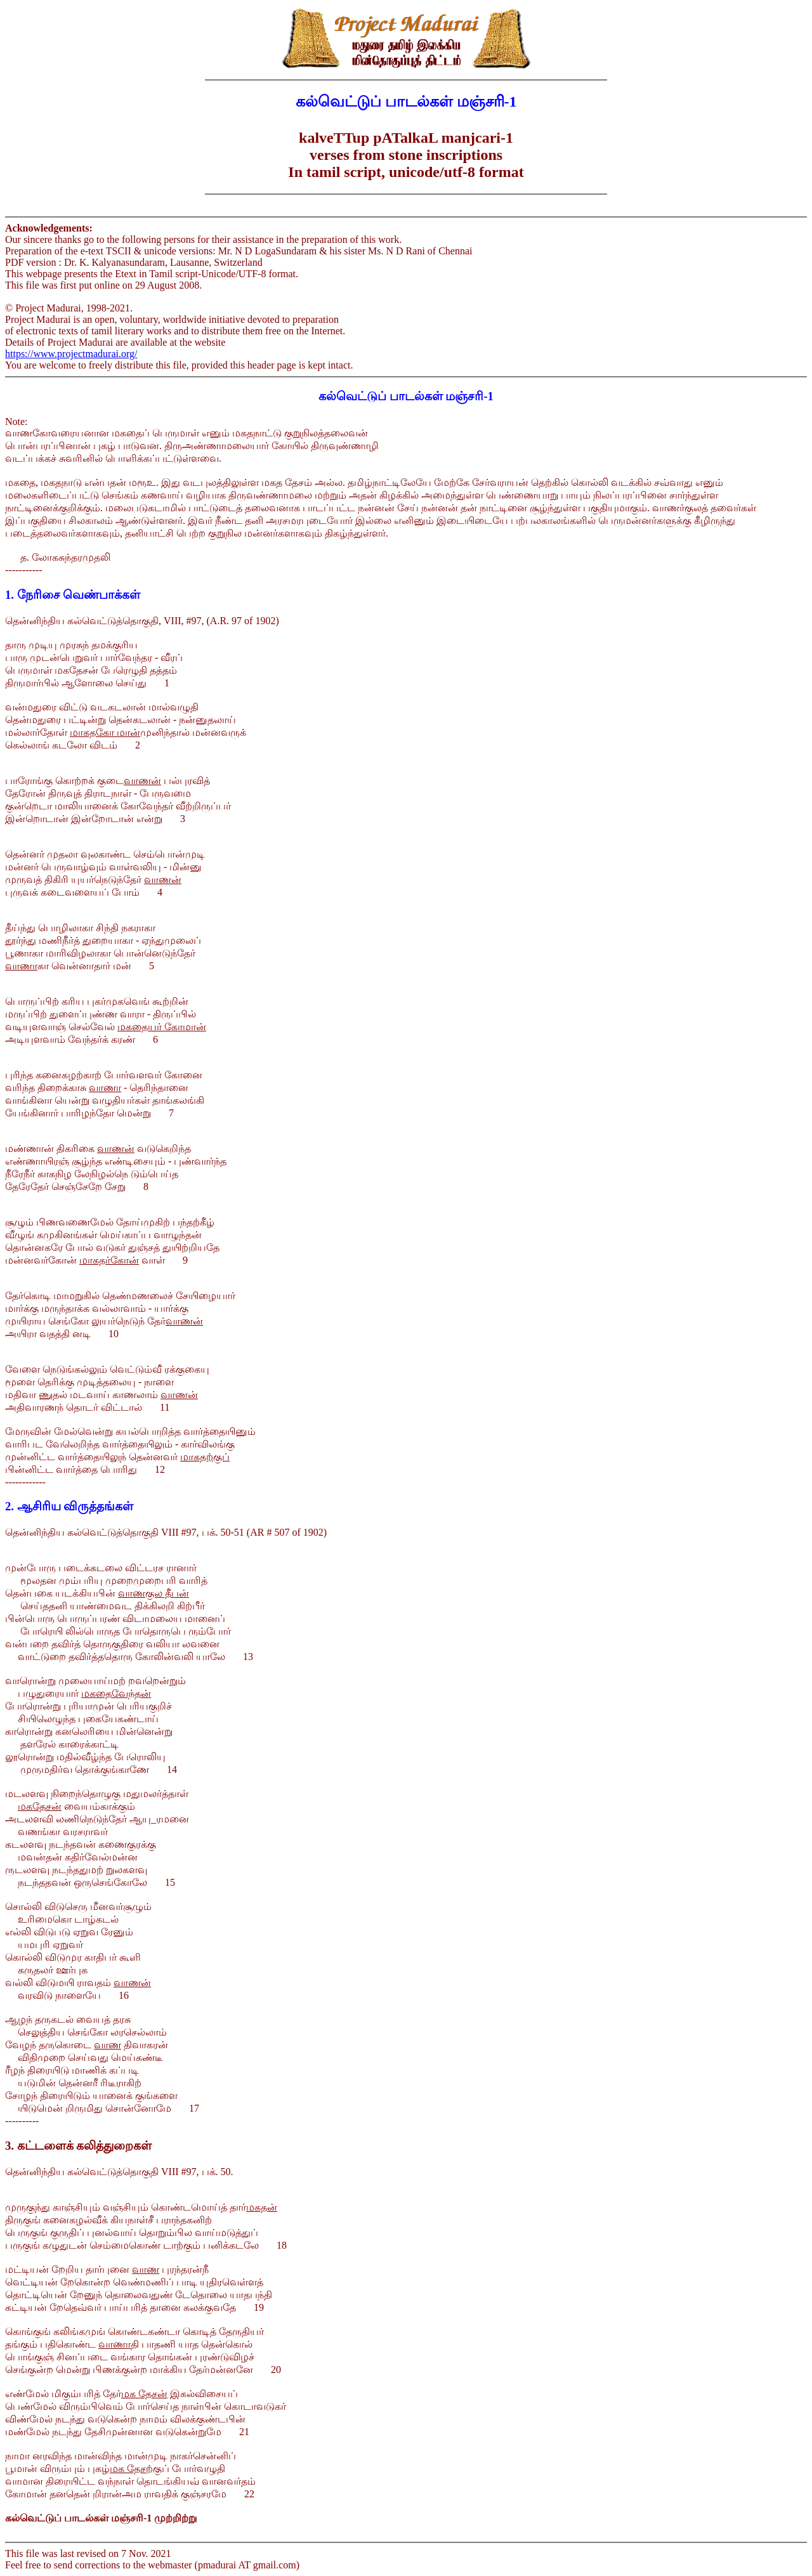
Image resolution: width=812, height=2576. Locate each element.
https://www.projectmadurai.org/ (71, 353)
